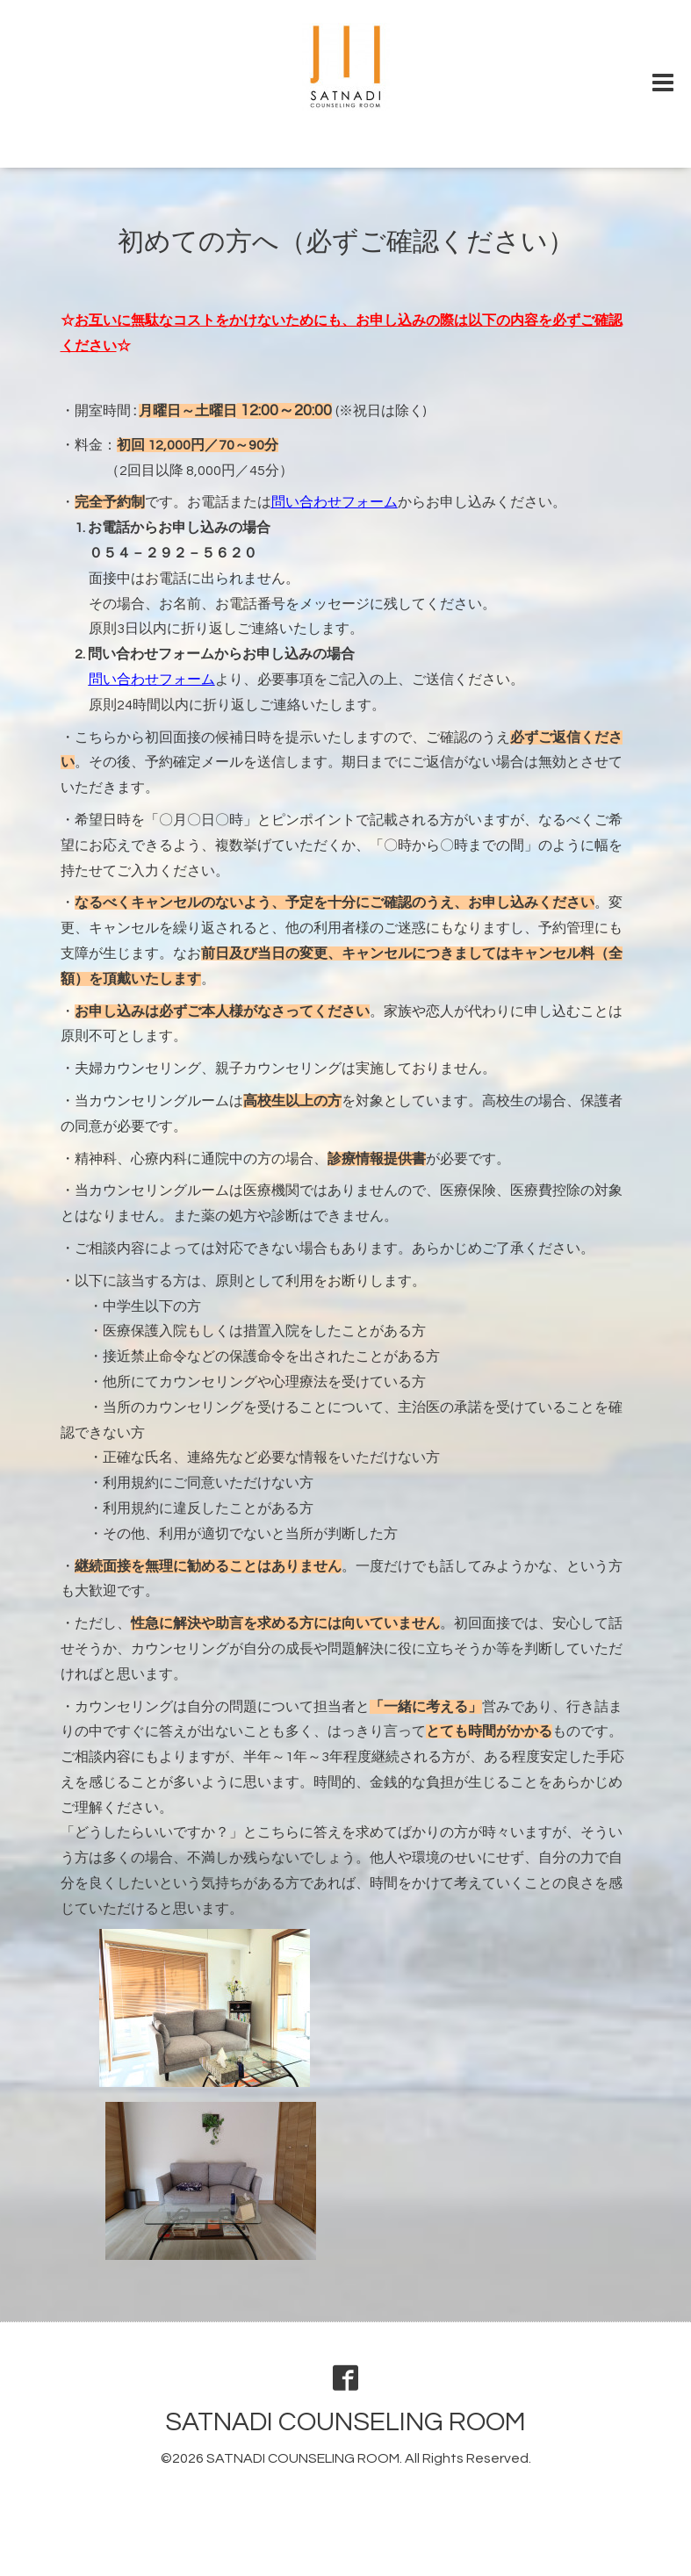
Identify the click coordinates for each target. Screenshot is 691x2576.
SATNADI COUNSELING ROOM (345, 2422)
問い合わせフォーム (334, 502)
